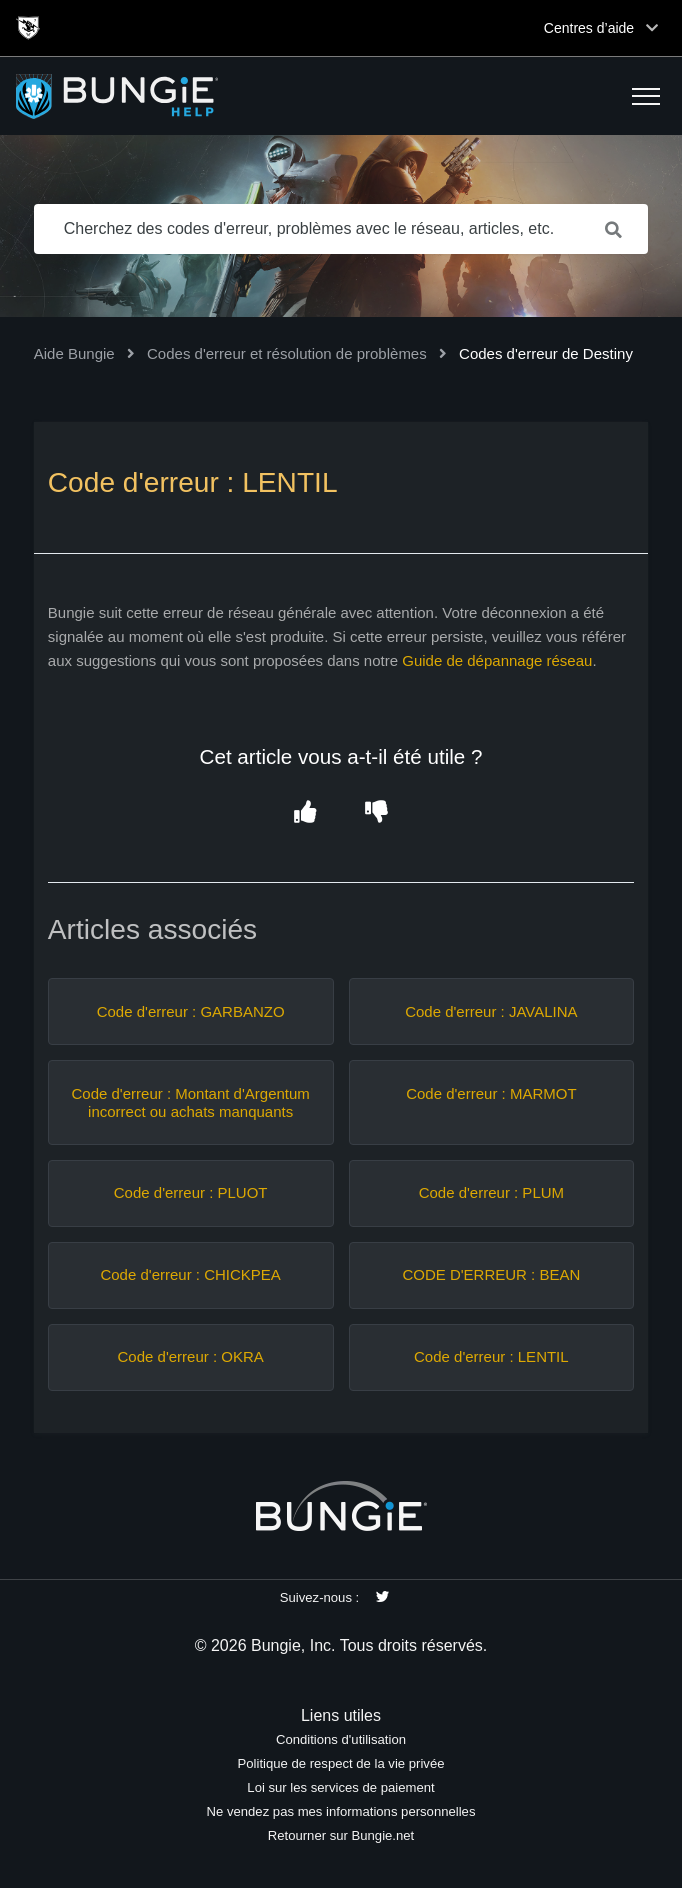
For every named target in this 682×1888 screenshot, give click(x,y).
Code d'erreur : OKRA (191, 1356)
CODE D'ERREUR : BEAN (491, 1274)
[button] (646, 96)
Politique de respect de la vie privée (341, 1763)
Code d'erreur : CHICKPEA (190, 1274)
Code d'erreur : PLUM (491, 1192)
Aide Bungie (74, 353)
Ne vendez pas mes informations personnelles (341, 1811)
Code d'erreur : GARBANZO (191, 1011)
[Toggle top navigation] (652, 28)
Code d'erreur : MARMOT (491, 1093)
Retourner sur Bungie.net (341, 1835)
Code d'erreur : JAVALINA (491, 1011)
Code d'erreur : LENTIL (491, 1356)
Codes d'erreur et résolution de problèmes (287, 353)
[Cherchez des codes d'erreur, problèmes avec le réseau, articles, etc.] (341, 229)
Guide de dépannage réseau (497, 660)
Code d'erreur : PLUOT (191, 1192)
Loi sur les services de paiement (340, 1787)
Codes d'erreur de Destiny (546, 353)
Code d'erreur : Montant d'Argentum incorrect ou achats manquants (190, 1102)
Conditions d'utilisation (341, 1739)
